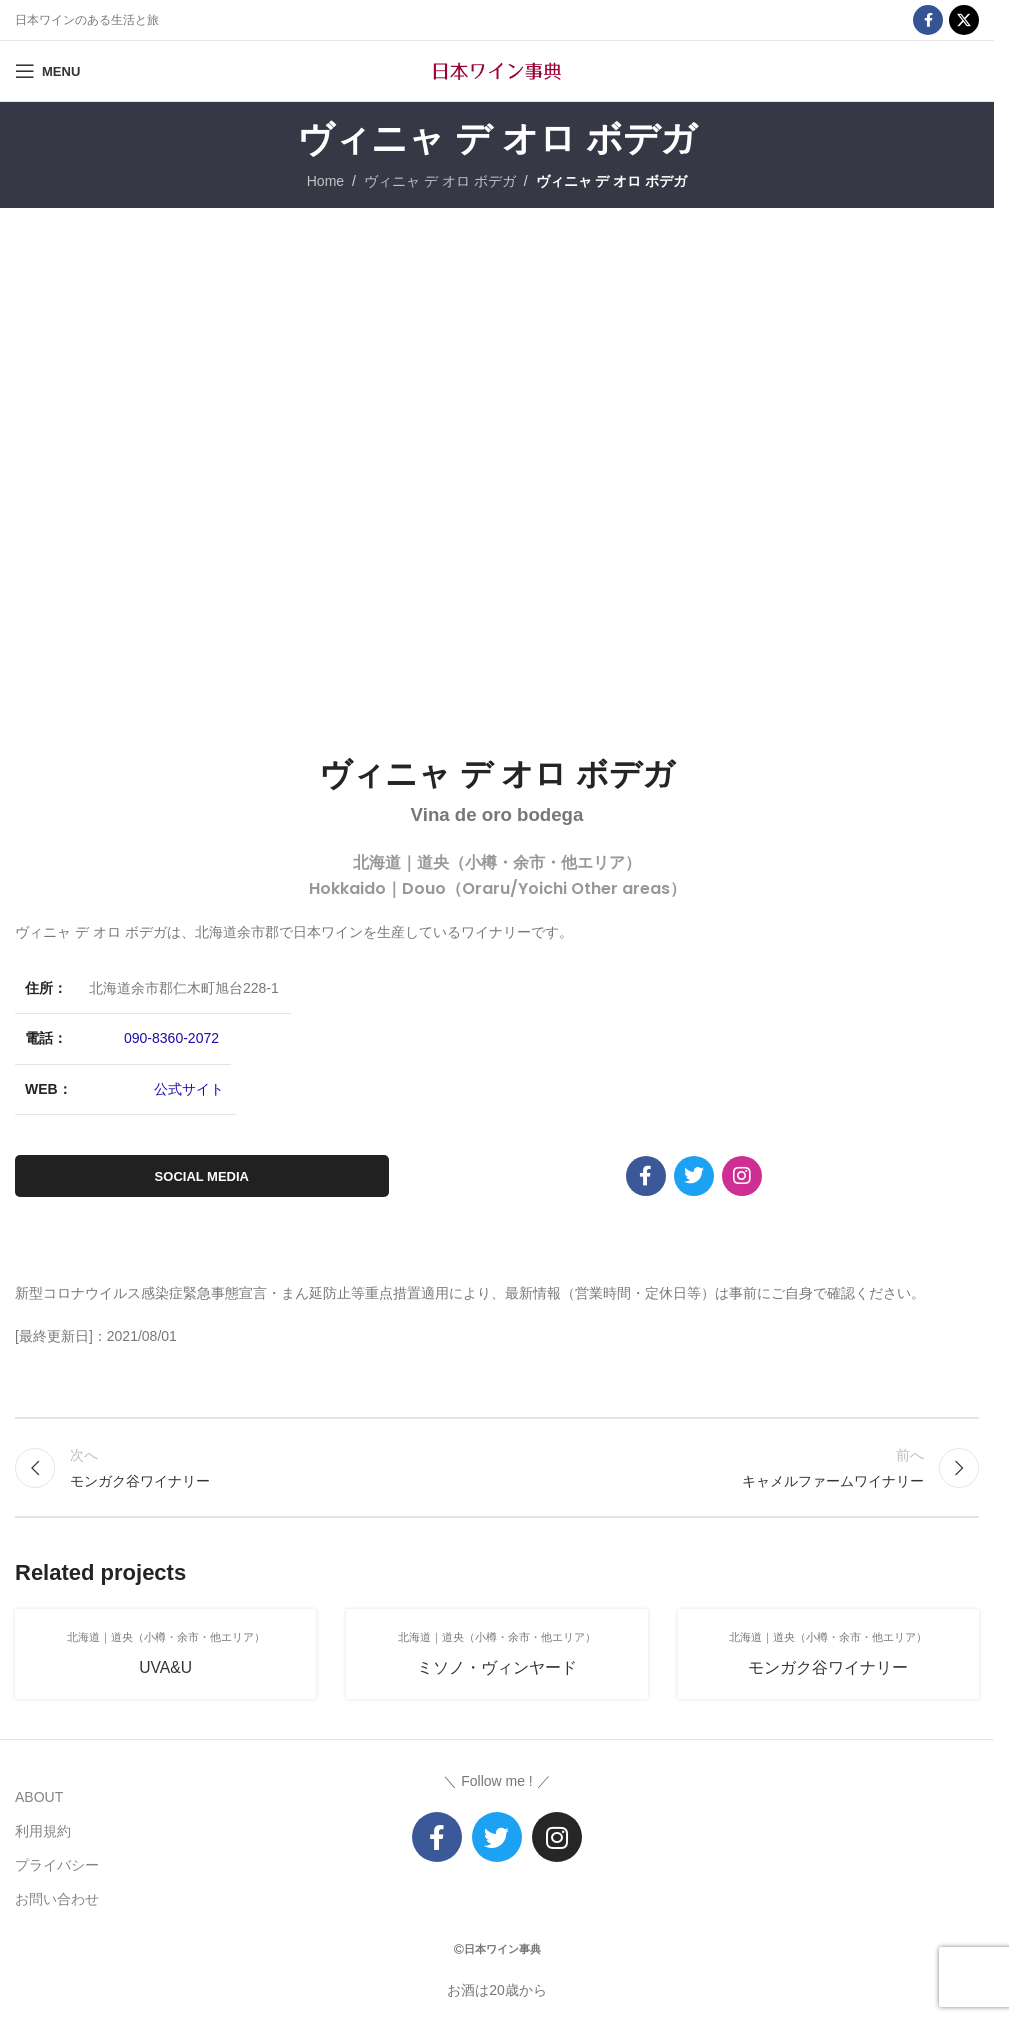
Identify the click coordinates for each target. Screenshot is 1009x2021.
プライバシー (57, 1865)
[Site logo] (497, 70)
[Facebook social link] (928, 20)
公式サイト (189, 1089)
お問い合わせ (57, 1899)
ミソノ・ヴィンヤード (497, 1667)
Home (325, 181)
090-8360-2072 (171, 1038)
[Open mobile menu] (47, 71)
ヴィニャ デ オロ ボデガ (440, 181)
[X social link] (964, 20)
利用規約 (43, 1831)
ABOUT (39, 1797)
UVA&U (165, 1667)
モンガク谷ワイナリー (828, 1667)
